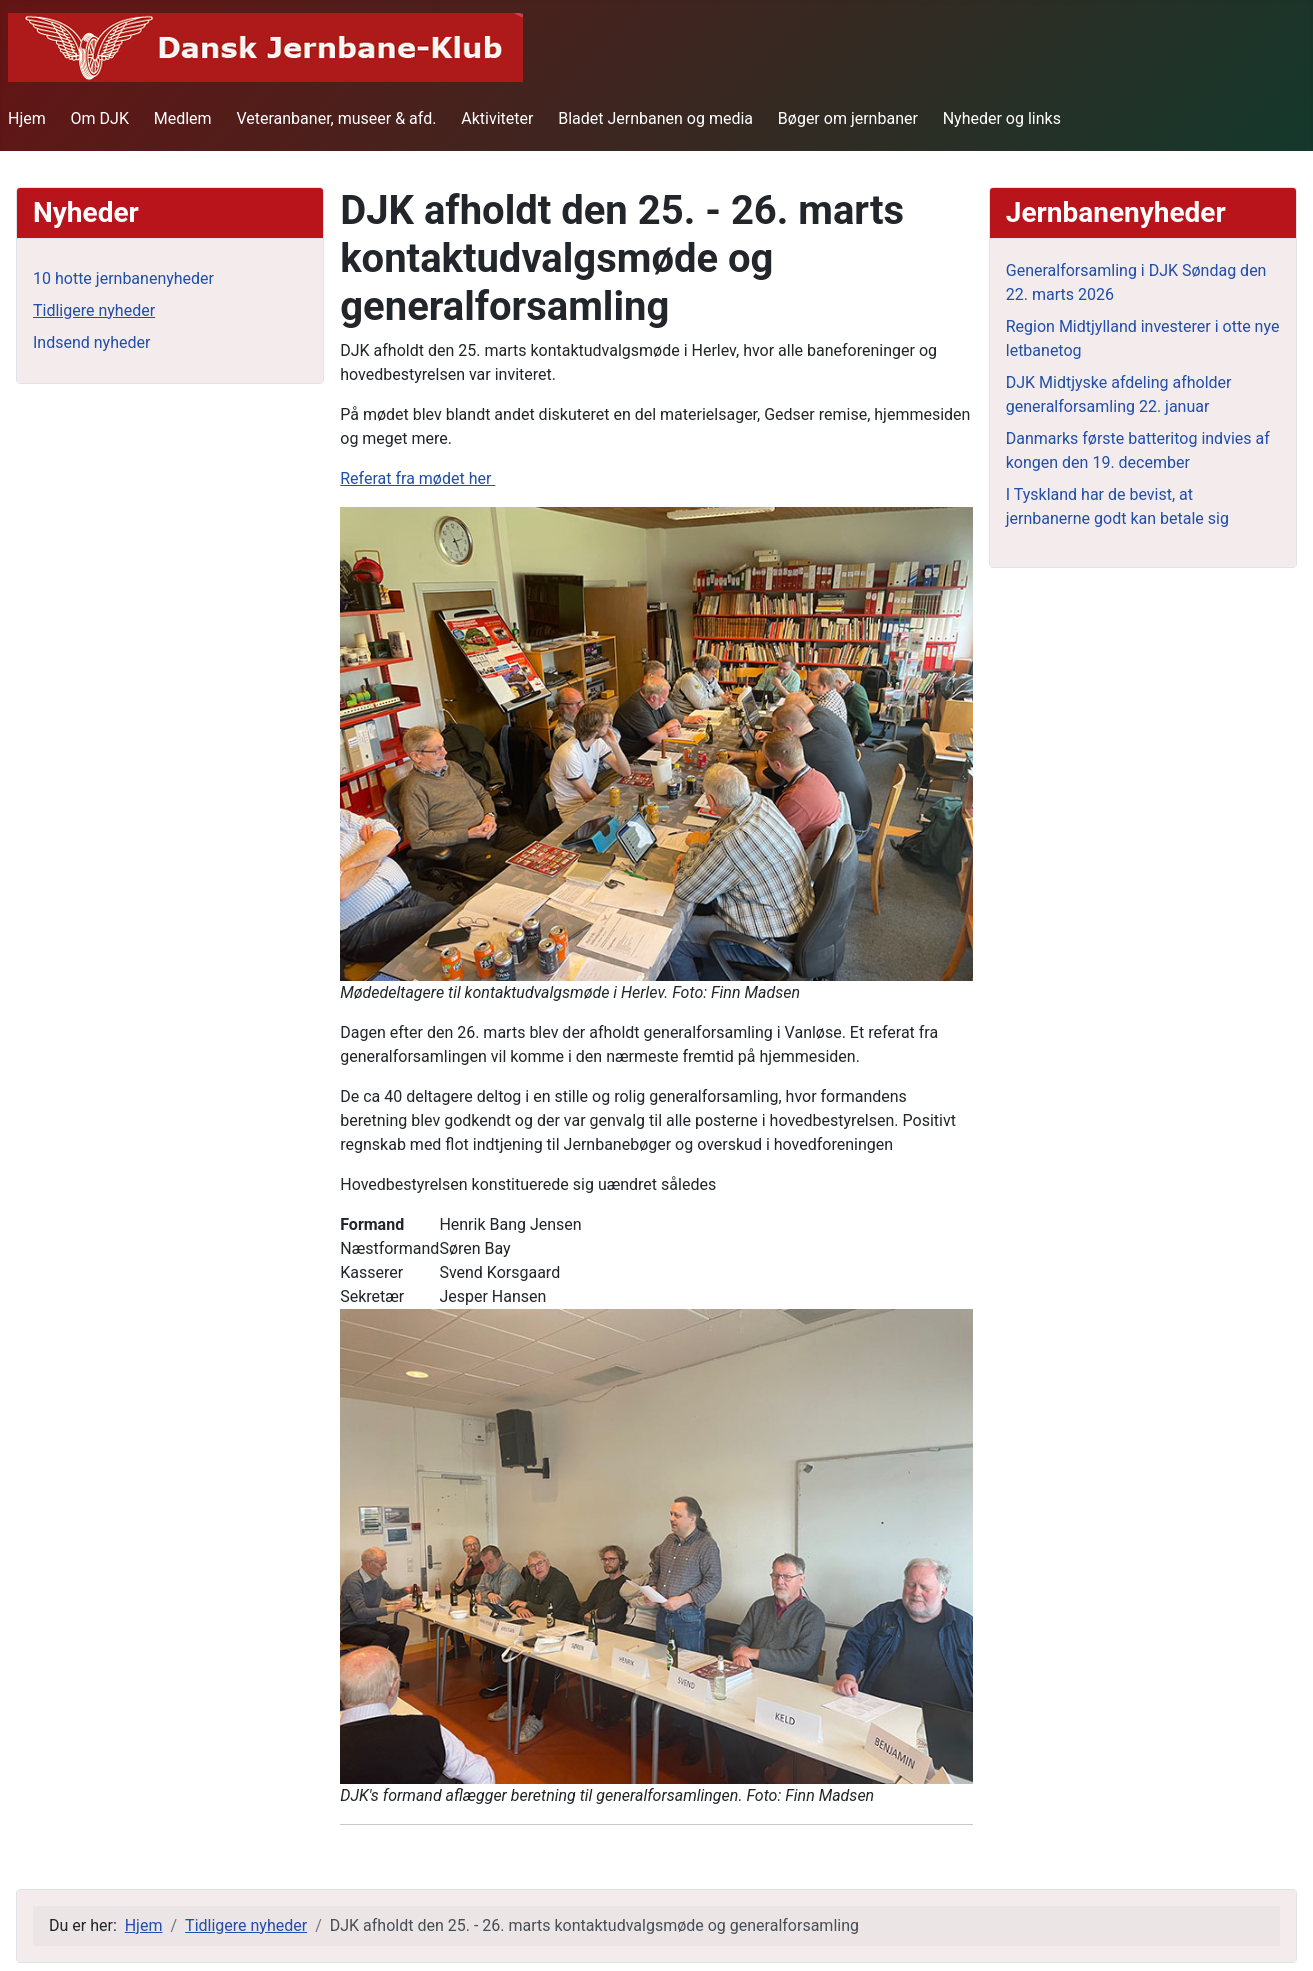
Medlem (183, 118)
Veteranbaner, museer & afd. (336, 118)
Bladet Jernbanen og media (655, 118)
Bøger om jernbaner (848, 118)
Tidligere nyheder (94, 310)
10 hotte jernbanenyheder (123, 278)
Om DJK (100, 118)
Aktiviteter (497, 118)
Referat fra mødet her (417, 478)
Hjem (27, 118)
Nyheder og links (1002, 118)
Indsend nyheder (91, 342)
